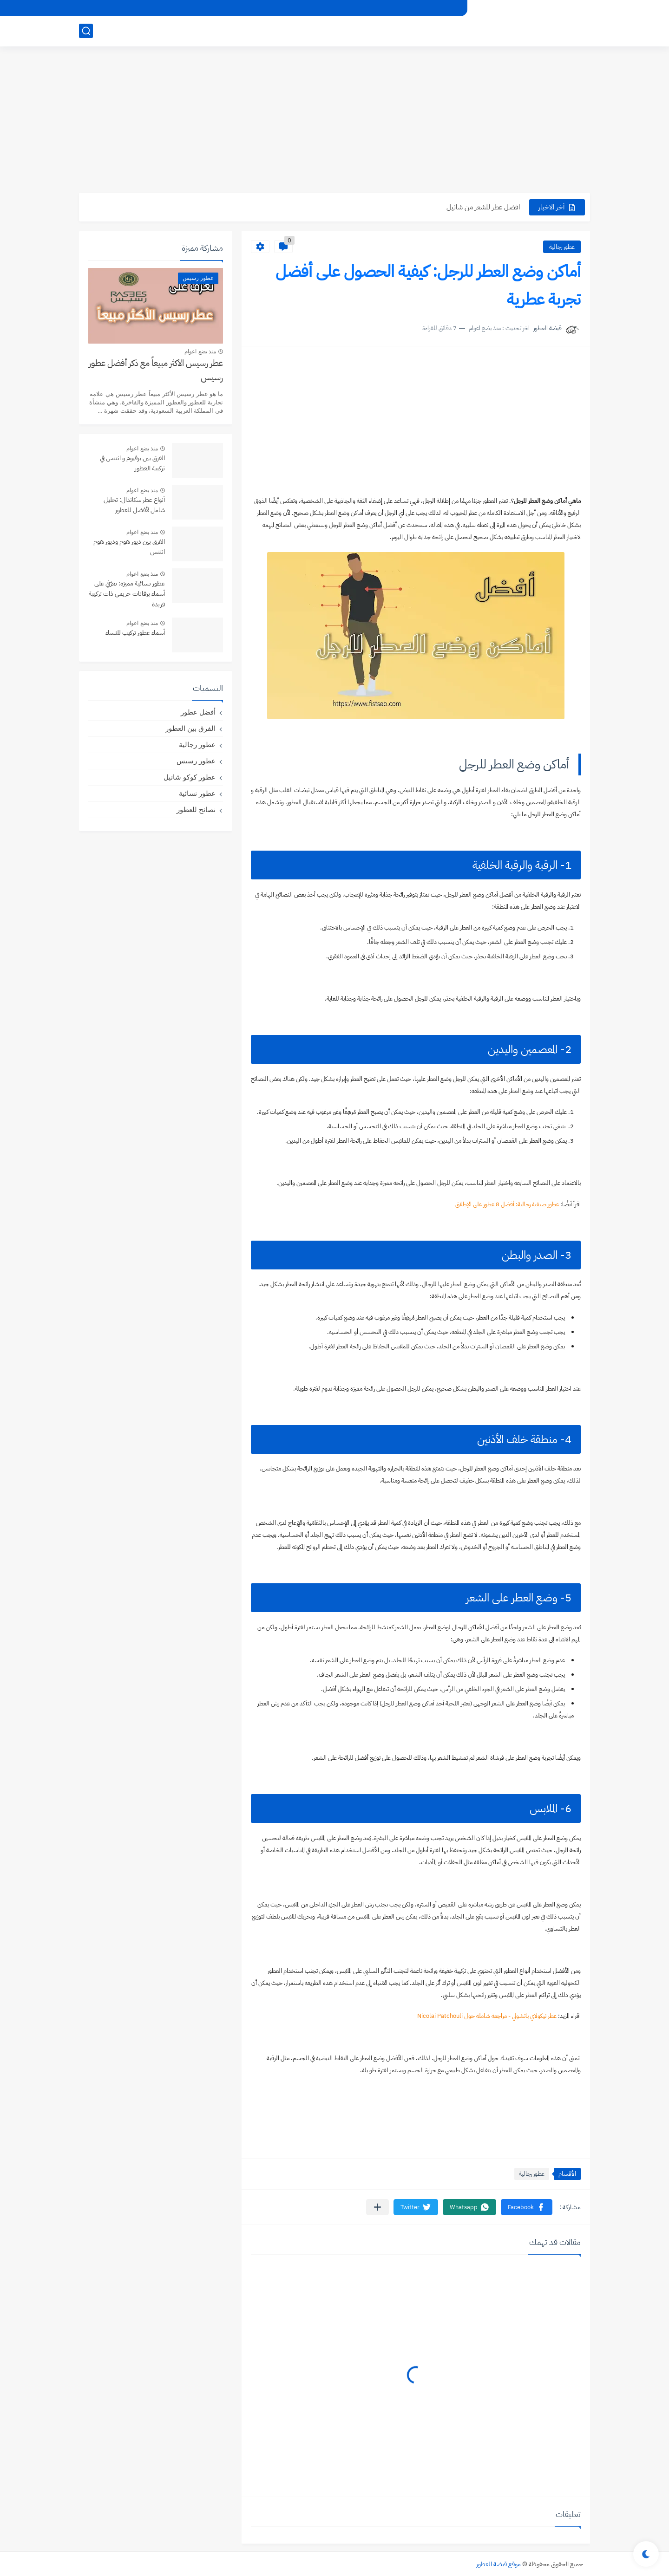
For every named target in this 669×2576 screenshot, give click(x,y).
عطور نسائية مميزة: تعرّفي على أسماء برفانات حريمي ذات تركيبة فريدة (127, 594)
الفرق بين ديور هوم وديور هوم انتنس (129, 547)
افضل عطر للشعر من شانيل (483, 207)
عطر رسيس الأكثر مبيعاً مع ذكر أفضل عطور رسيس (156, 370)
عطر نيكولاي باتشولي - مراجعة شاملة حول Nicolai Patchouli (487, 2015)
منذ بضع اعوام (200, 351)
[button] (526, 2207)
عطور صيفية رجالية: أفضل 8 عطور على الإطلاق (507, 1204)
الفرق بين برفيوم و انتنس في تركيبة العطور (132, 463)
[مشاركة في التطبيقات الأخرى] (377, 2207)
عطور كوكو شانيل (190, 777)
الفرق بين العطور (190, 728)
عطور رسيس (196, 761)
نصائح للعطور (196, 809)
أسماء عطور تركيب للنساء (135, 632)
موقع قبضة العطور (498, 2564)
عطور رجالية (562, 246)
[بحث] (86, 31)
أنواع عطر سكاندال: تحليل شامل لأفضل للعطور (134, 505)
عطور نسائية (197, 793)
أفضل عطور (198, 712)
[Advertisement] (334, 121)
